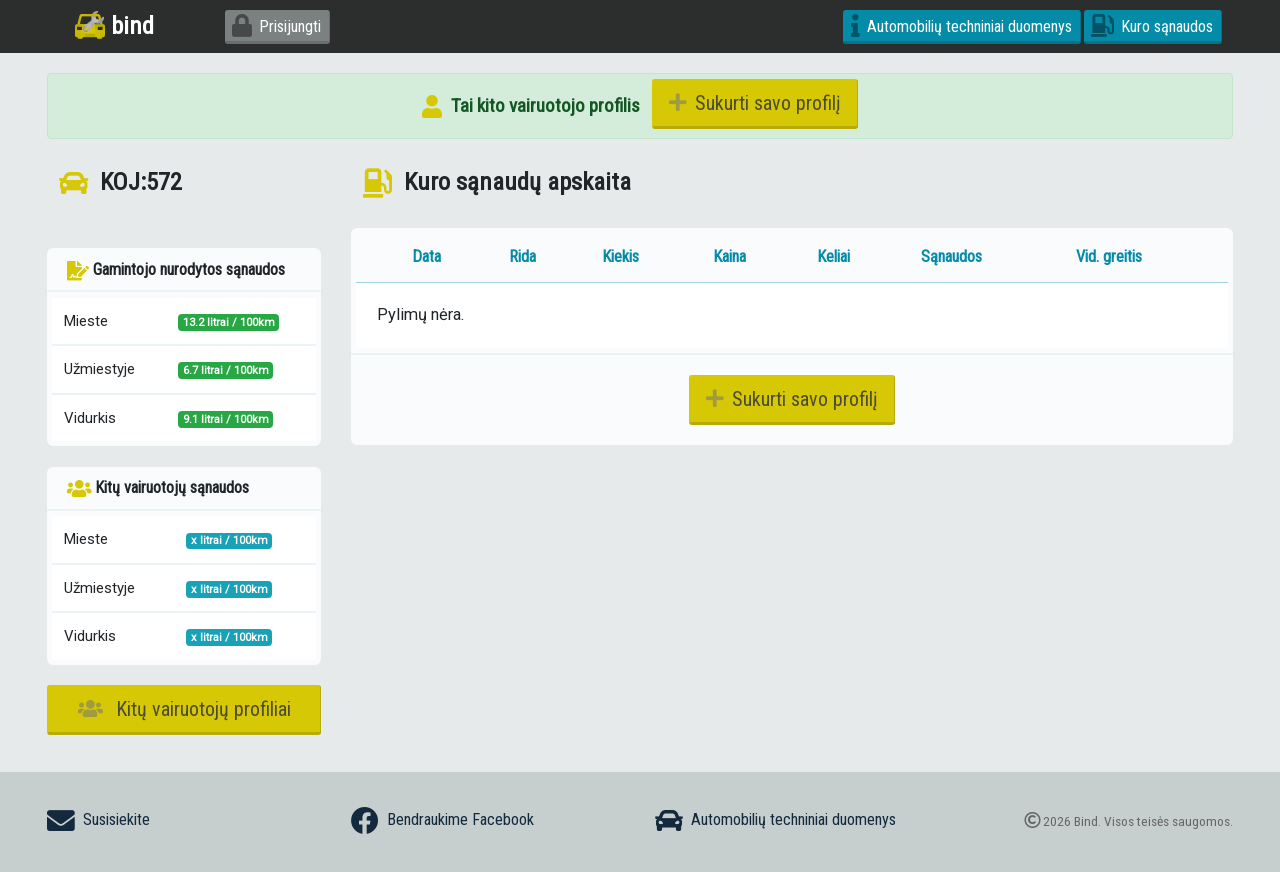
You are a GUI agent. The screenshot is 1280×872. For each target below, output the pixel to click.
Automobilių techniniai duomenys (961, 26)
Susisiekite (98, 821)
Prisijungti (276, 26)
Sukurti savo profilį (755, 103)
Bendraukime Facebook (442, 821)
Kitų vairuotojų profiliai (184, 709)
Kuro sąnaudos (1152, 26)
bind (114, 25)
